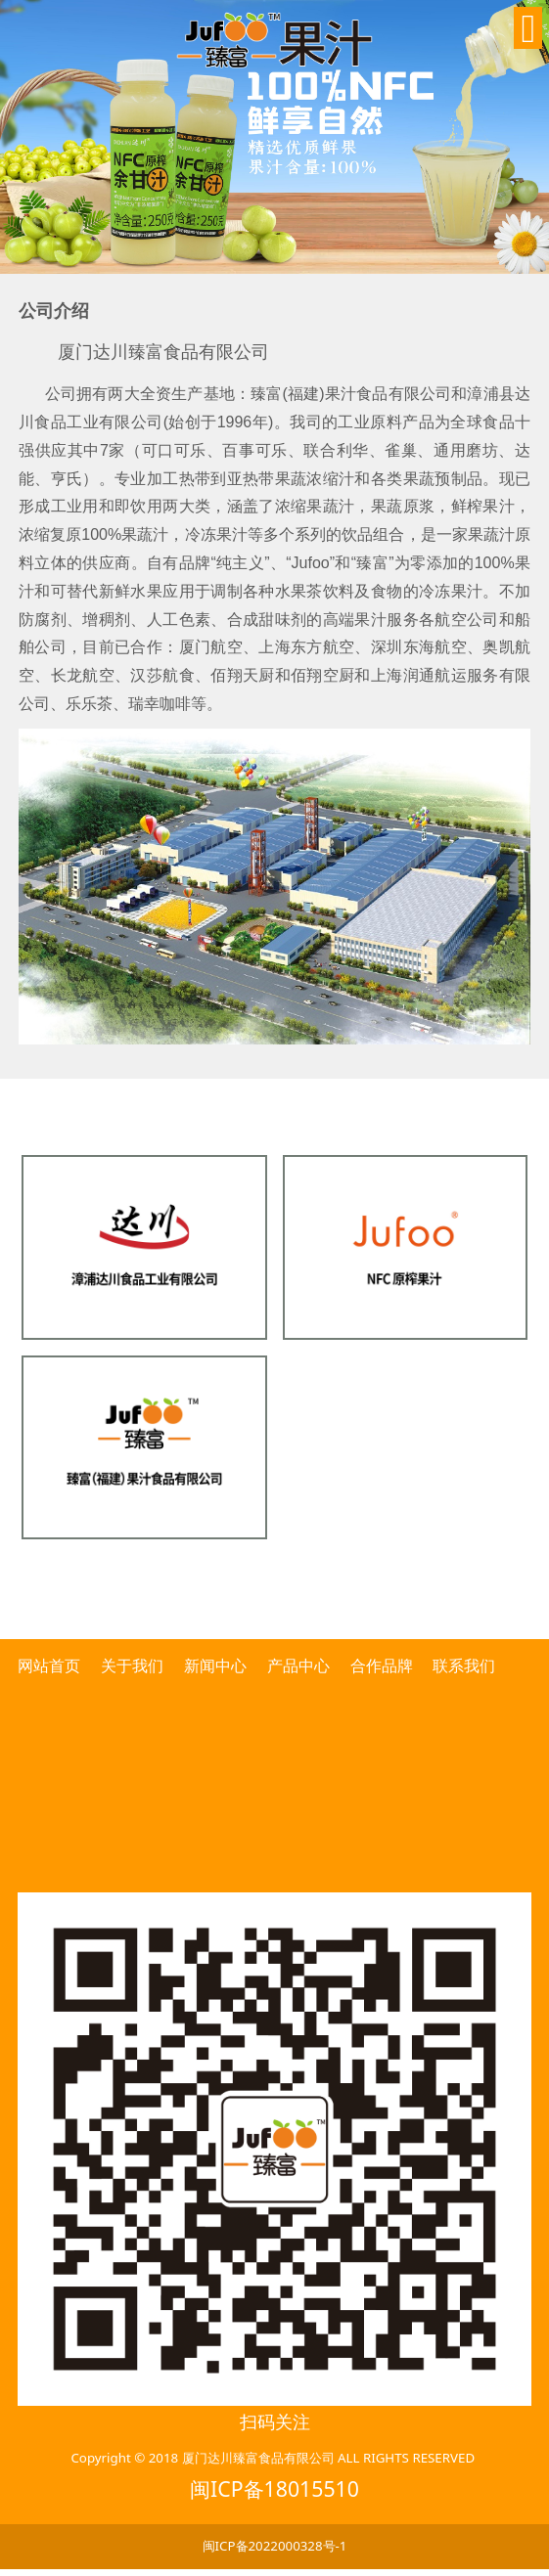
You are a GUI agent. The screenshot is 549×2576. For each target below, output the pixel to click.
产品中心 (298, 1665)
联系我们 (464, 1665)
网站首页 (51, 1665)
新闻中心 (215, 1665)
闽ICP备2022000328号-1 (275, 2545)
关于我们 (132, 1665)
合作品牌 (381, 1665)
